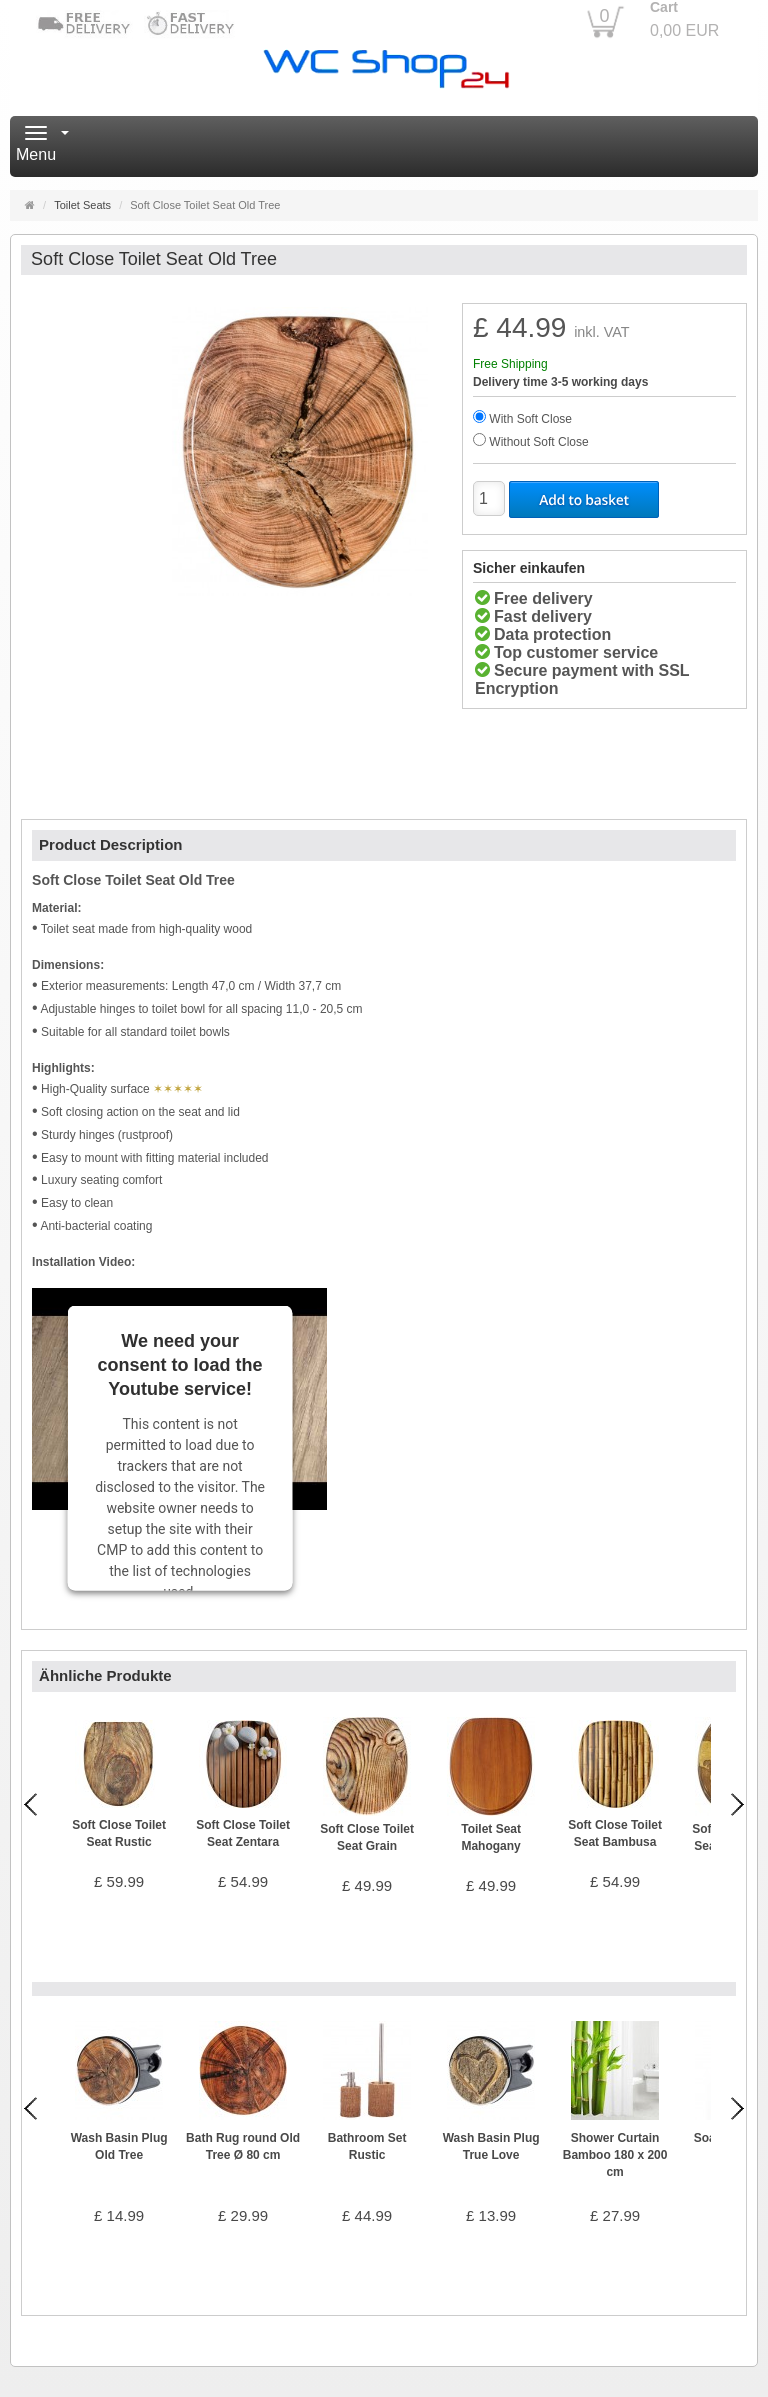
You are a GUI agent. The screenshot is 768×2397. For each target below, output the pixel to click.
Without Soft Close (538, 442)
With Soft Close (530, 419)
